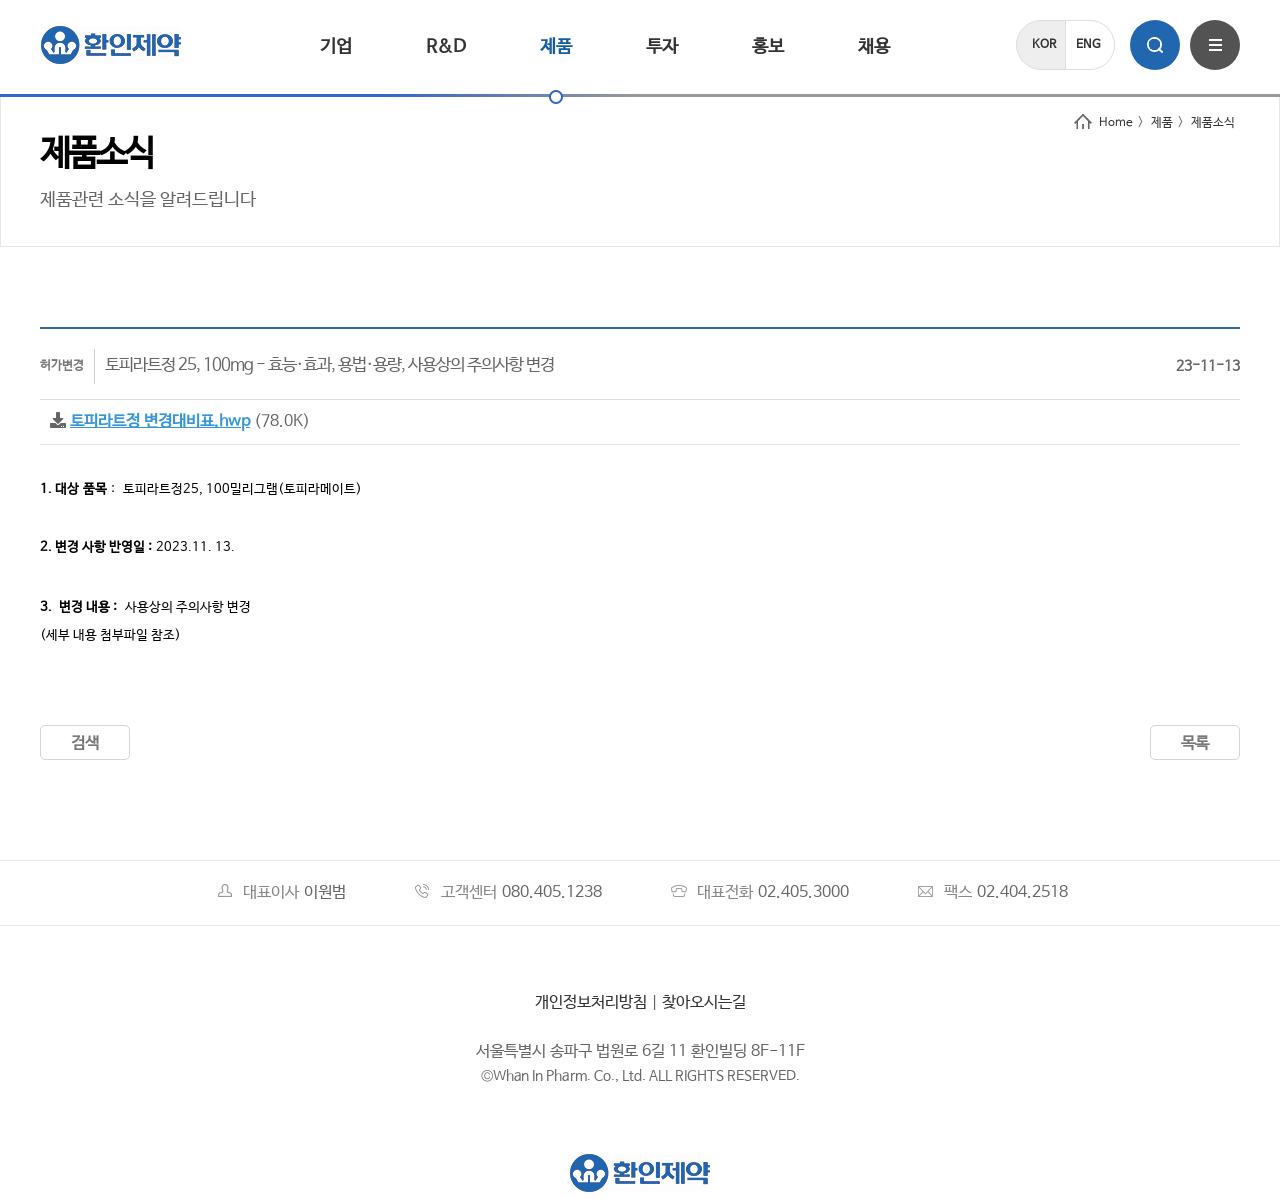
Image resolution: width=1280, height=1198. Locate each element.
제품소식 (1213, 123)
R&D (446, 47)
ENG (1088, 45)
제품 (556, 47)
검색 (85, 743)
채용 (874, 47)
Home (1103, 123)
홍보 (768, 47)
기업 (336, 47)
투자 (662, 47)
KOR (1044, 45)
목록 (1195, 743)
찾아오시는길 (704, 1002)
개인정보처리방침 (591, 1002)
